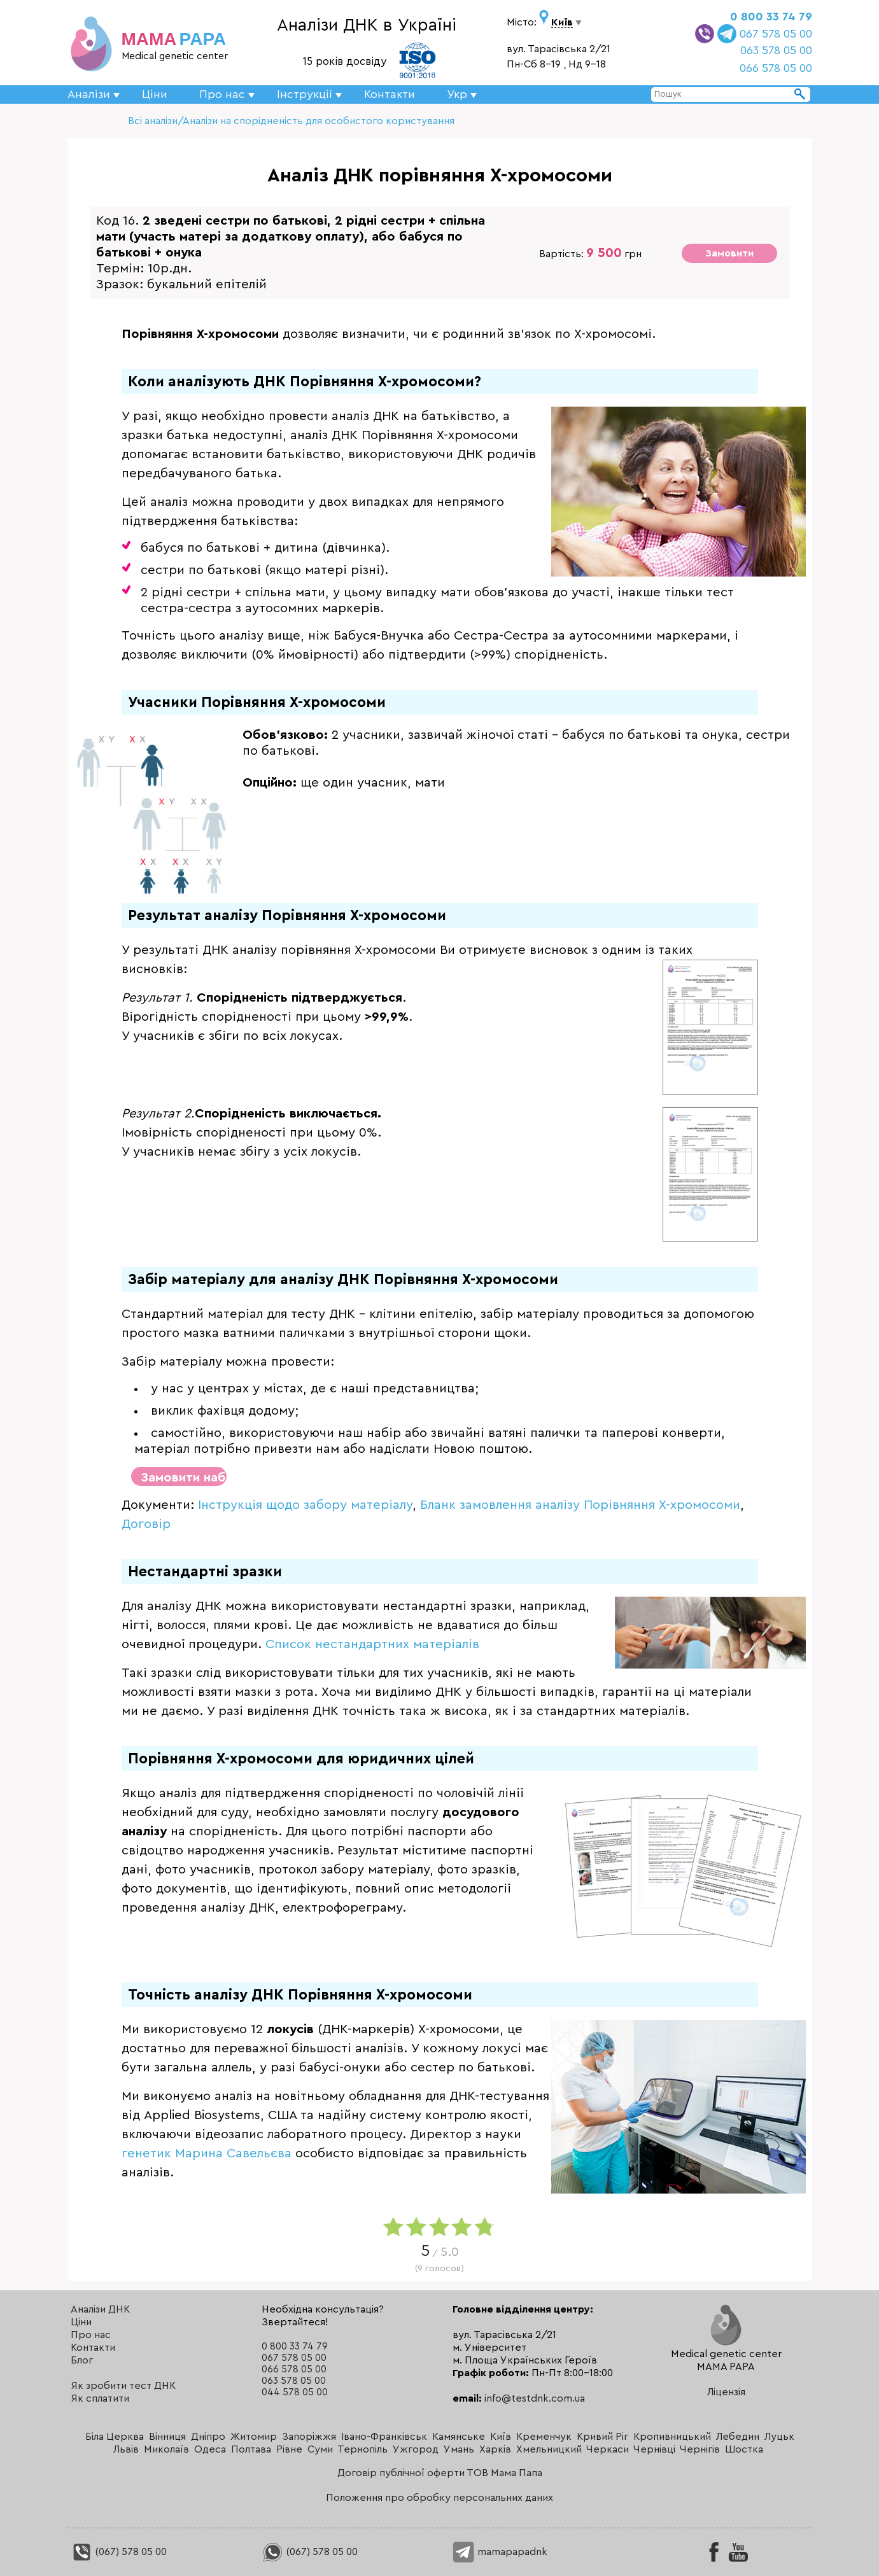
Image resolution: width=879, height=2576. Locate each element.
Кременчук (544, 2437)
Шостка (744, 2449)
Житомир (253, 2437)
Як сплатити (100, 2398)
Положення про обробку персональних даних (439, 2498)
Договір (146, 1524)
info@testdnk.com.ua (534, 2398)
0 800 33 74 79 (771, 16)
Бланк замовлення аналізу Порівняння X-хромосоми (580, 1505)
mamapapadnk (500, 2552)
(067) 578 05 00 (119, 2552)
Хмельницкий (549, 2449)
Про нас (91, 2335)
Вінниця (167, 2437)
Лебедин (737, 2437)
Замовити (729, 253)
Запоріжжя (309, 2437)
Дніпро (208, 2437)
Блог (82, 2360)
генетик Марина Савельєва (207, 2153)
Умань (459, 2449)
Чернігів (700, 2449)
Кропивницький (672, 2437)
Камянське (458, 2437)
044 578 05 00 (295, 2392)
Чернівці (654, 2449)
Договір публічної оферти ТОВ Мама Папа (439, 2473)
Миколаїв (166, 2449)
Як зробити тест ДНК (123, 2386)
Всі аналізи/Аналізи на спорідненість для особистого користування (291, 121)
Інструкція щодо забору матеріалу (305, 1505)
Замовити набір (184, 1477)
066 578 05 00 (776, 68)
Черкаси (607, 2449)
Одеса (210, 2449)
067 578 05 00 (776, 33)
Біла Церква (114, 2437)
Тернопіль (362, 2449)
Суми (320, 2449)
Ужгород (416, 2449)
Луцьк (779, 2437)
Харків (495, 2449)
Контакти (389, 94)
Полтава (251, 2449)
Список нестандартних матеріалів (372, 1644)
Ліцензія (726, 2392)
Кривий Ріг (602, 2437)
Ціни (154, 94)
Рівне (289, 2449)
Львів (126, 2449)
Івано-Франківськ (384, 2437)
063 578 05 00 (776, 50)
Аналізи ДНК (100, 2309)
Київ (500, 2437)
